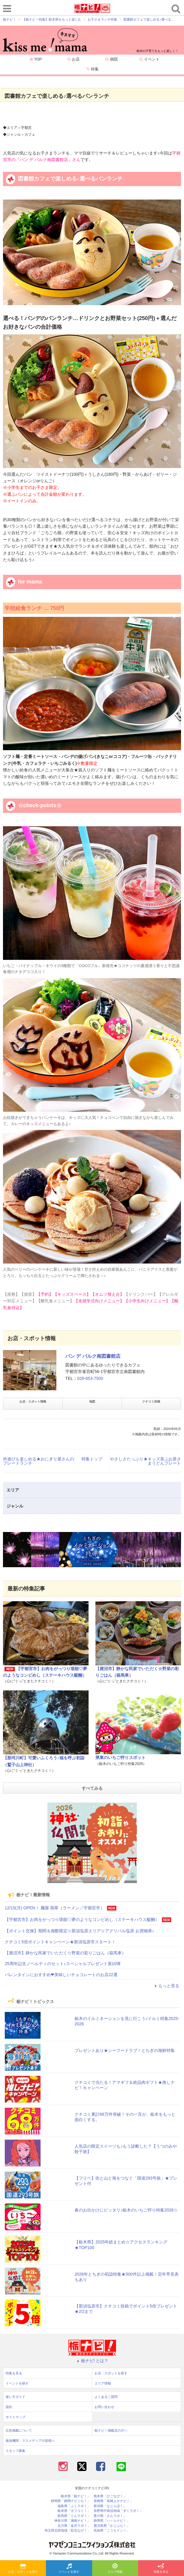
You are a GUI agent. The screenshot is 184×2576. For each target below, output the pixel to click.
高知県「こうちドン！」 (112, 2530)
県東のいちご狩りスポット (120, 1757)
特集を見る (161, 2568)
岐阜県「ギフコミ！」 (74, 2510)
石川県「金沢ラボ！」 (74, 2525)
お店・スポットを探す (23, 2568)
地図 (92, 1401)
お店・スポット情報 (32, 1401)
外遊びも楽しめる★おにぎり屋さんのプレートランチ (38, 1461)
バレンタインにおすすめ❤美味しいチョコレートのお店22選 (61, 1974)
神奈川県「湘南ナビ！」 (72, 2520)
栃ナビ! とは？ (92, 2360)
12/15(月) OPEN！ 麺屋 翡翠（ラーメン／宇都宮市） (54, 1907)
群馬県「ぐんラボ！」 (74, 2516)
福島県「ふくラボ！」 (74, 2506)
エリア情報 (115, 2568)
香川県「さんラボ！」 (110, 2516)
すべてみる (92, 1788)
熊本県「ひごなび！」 (110, 2496)
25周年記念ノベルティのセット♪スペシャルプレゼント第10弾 (62, 1963)
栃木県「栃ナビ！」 (75, 2496)
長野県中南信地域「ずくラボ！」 (118, 2510)
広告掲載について (19, 2430)
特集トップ (91, 1459)
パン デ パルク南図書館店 (92, 1356)
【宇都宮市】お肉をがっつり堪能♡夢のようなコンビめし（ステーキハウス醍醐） (82, 1919)
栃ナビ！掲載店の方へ (111, 2430)
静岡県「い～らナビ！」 (112, 2520)
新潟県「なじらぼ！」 (110, 2506)
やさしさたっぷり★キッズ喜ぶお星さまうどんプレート (145, 1461)
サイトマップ (15, 2417)
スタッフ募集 (15, 2451)
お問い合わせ (104, 2407)
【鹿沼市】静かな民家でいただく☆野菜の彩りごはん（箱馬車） (65, 1952)
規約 (9, 2407)
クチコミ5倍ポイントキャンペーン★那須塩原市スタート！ (60, 1941)
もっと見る (166, 1985)
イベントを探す (68, 2568)
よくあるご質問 (106, 2397)
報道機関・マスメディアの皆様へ (30, 2440)
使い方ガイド (15, 2397)
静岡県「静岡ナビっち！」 (70, 2501)
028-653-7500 (90, 1378)
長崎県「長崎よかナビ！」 (113, 2501)
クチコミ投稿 (151, 1401)
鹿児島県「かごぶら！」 (112, 2525)
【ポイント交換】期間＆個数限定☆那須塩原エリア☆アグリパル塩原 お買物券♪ (79, 1930)
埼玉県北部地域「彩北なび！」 (67, 2530)
